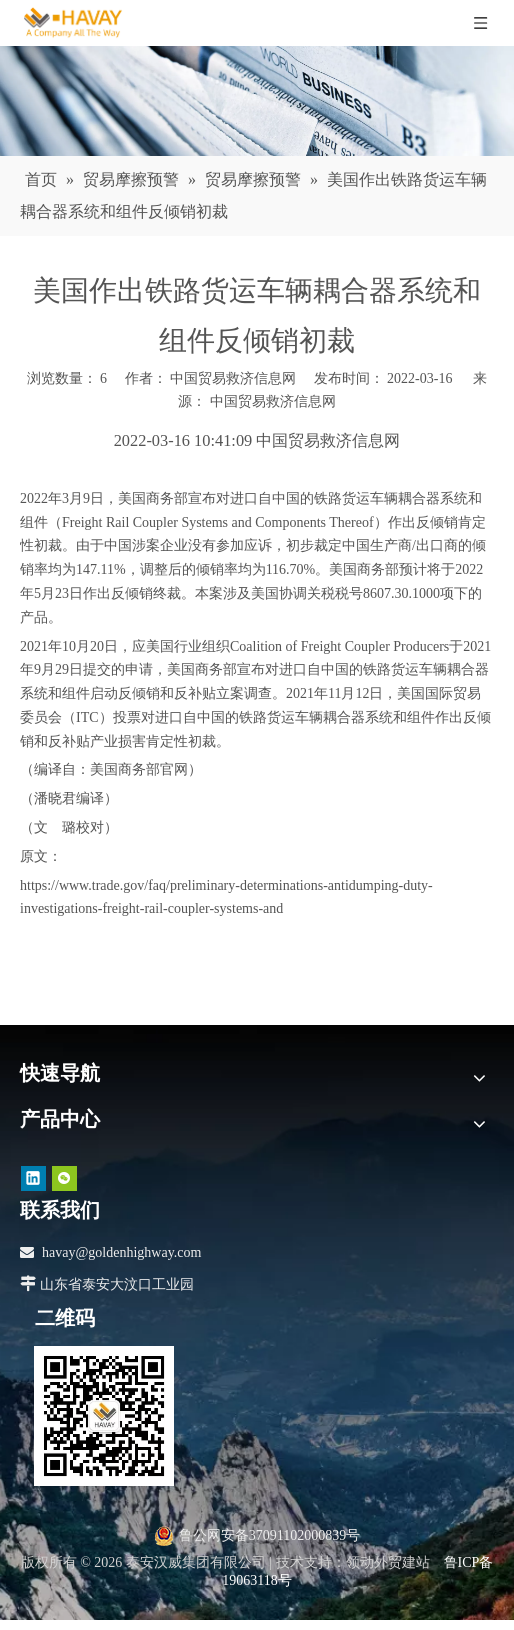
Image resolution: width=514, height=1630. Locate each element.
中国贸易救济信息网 (273, 401)
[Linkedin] (33, 1178)
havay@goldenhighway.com (121, 1252)
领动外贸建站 (388, 1562)
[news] (257, 101)
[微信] (64, 1178)
